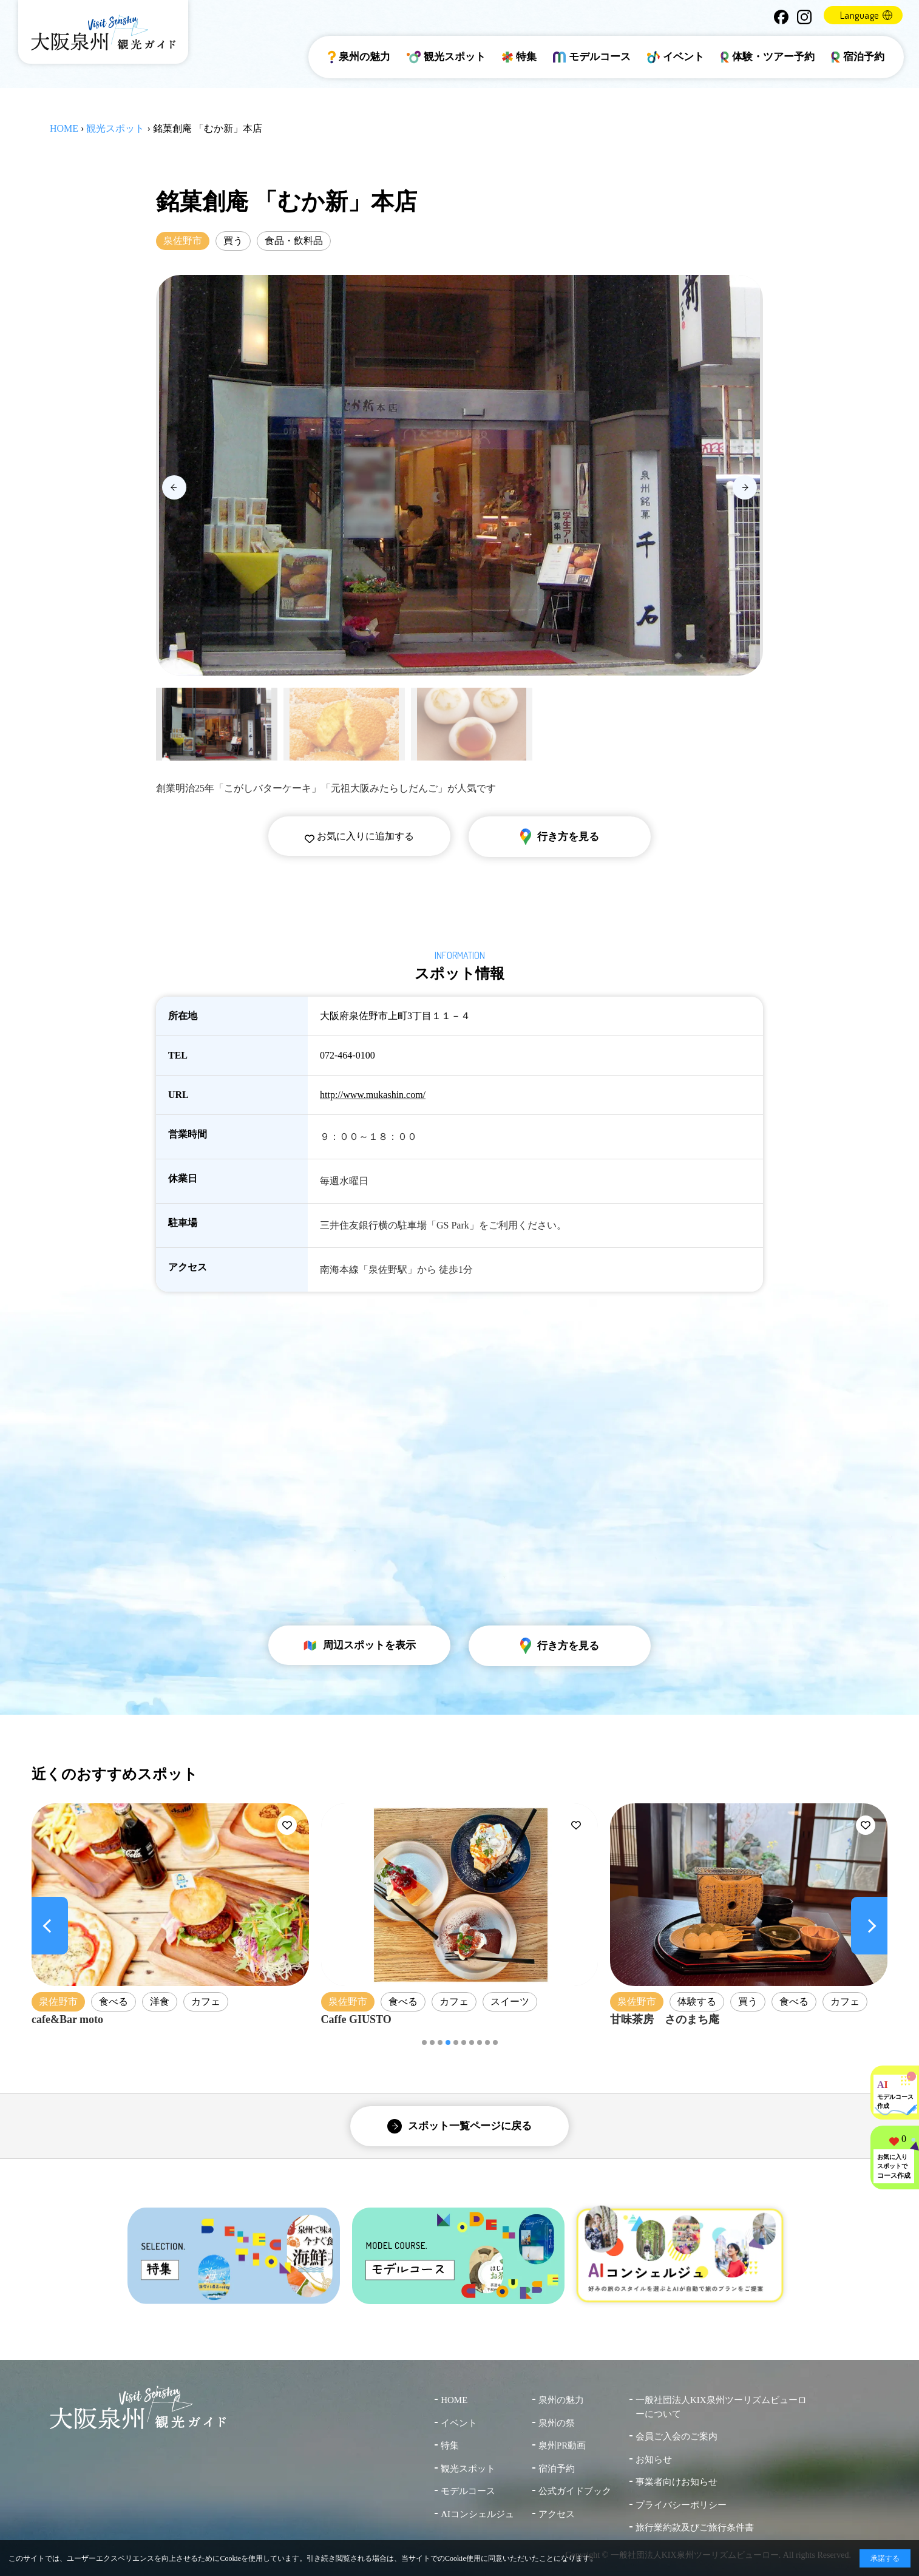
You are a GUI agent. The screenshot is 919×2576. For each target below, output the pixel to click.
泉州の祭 (556, 2423)
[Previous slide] (174, 487)
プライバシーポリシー (681, 2505)
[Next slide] (745, 487)
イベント (675, 57)
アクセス (556, 2514)
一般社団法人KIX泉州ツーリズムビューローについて (721, 2407)
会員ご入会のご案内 (676, 2436)
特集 (519, 57)
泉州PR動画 (562, 2445)
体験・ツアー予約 (768, 57)
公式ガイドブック (574, 2491)
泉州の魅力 (359, 57)
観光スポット (446, 57)
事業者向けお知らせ (676, 2482)
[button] (424, 2042)
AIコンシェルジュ (477, 2514)
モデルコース (592, 57)
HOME (64, 128)
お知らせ (654, 2459)
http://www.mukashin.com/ (373, 1095)
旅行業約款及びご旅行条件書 (695, 2527)
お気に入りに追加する (359, 836)
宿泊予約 (857, 57)
